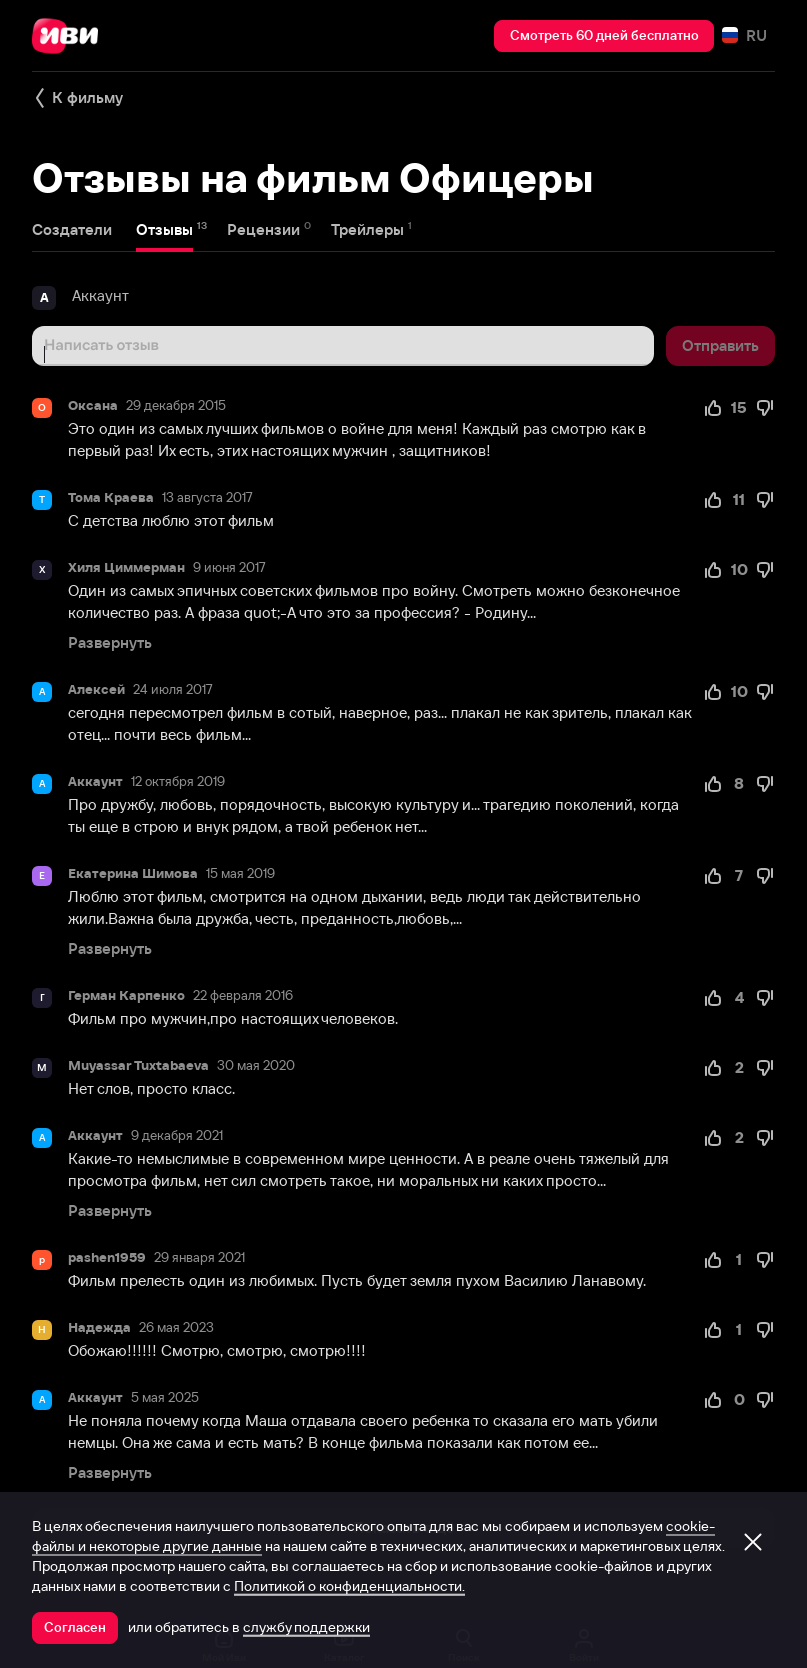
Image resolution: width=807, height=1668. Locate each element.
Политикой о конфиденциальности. (349, 1586)
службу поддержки (306, 1627)
